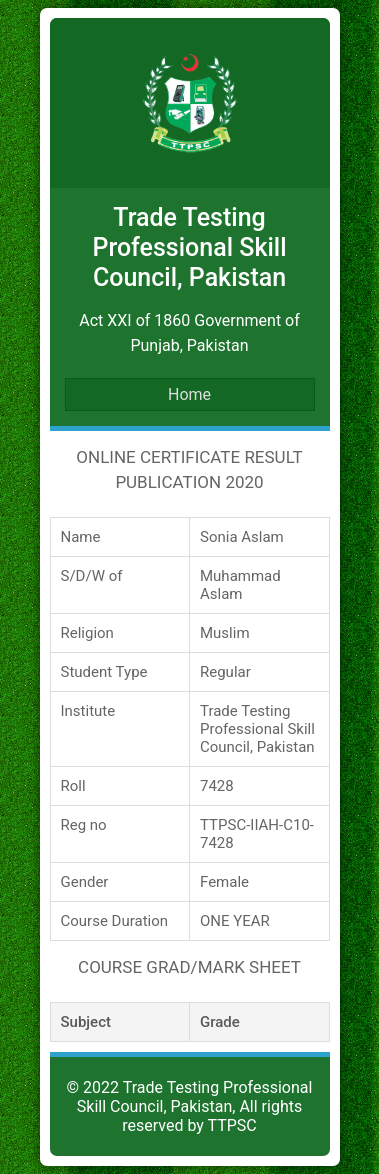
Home (189, 394)
